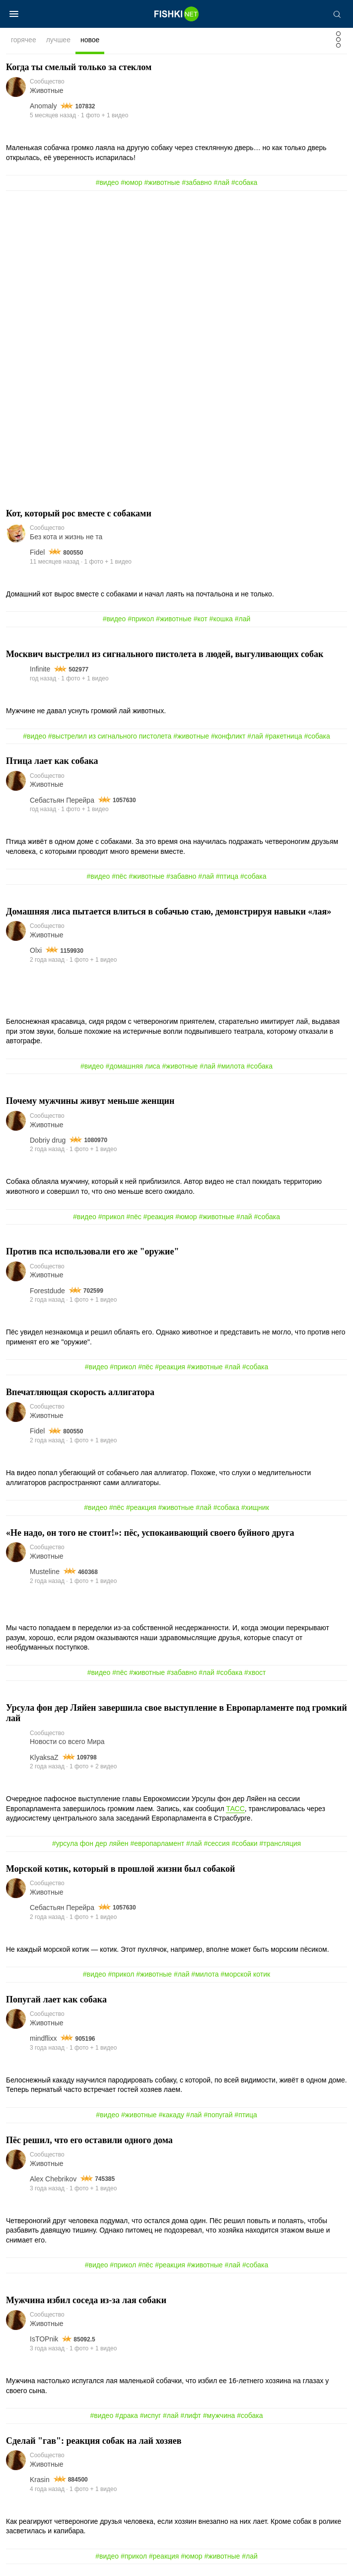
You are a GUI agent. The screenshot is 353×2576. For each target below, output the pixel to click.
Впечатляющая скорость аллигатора (80, 1392)
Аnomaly (43, 106)
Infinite (40, 669)
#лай (221, 182)
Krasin (40, 2480)
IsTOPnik (44, 2339)
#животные (162, 182)
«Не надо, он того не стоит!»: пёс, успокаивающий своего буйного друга (150, 1533)
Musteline (45, 1572)
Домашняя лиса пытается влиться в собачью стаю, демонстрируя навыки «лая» (168, 911)
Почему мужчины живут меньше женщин (90, 1101)
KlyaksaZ (44, 1757)
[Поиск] (337, 14)
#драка (126, 2415)
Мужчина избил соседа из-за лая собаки (86, 2300)
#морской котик (245, 1974)
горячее (23, 40)
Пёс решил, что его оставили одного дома (89, 2140)
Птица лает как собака (52, 761)
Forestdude (47, 1291)
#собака (244, 182)
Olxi (36, 950)
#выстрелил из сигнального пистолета (110, 736)
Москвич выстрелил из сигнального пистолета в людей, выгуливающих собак (164, 654)
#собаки (244, 1843)
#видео (107, 182)
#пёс (119, 876)
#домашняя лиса (133, 1066)
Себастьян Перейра (62, 800)
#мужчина (219, 2415)
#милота (231, 1066)
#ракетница (283, 736)
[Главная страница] (176, 13)
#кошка (221, 619)
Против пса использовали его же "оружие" (92, 1251)
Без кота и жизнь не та (66, 537)
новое (89, 40)
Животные (47, 90)
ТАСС (235, 1809)
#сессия (217, 1843)
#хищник (255, 1507)
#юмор (131, 182)
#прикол (141, 619)
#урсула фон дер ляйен (90, 1843)
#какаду (171, 2115)
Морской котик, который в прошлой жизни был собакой (120, 1869)
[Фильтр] (338, 42)
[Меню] (14, 14)
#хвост (255, 1672)
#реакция (158, 1217)
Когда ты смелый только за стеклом (78, 67)
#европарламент (157, 1843)
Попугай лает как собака (56, 1999)
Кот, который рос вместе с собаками (78, 513)
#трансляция (280, 1843)
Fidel (37, 552)
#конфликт (228, 736)
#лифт (190, 2415)
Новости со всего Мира (67, 1741)
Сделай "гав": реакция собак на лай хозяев (94, 2441)
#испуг (150, 2415)
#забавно (197, 182)
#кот (201, 619)
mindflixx (43, 2038)
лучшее (58, 40)
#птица (227, 876)
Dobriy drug (48, 1140)
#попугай (218, 2115)
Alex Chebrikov (53, 2179)
